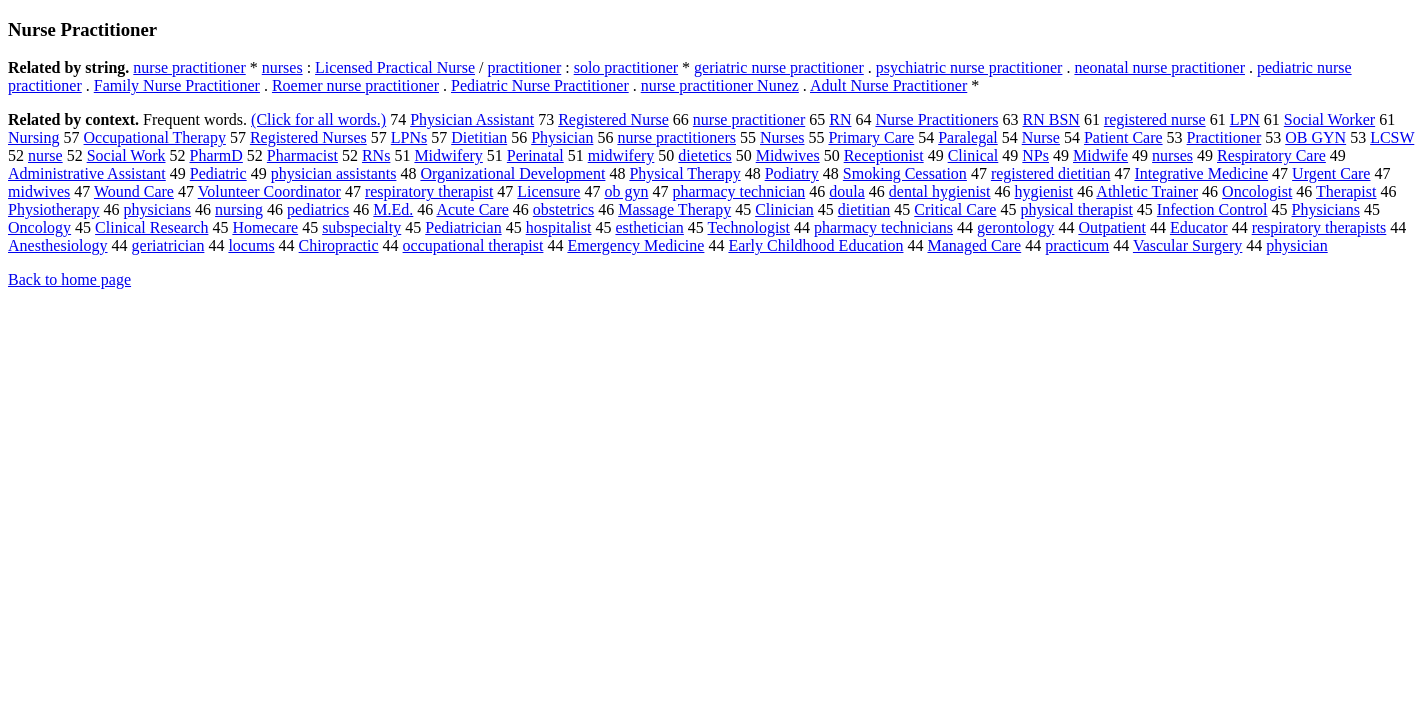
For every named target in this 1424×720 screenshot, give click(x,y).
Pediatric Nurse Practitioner (540, 85)
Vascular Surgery (1187, 245)
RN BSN (1051, 119)
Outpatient (1112, 227)
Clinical (973, 155)
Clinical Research (151, 227)
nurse (45, 155)
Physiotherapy (54, 209)
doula (847, 191)
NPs (1035, 155)
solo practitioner (626, 67)
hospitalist (559, 227)
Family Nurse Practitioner (177, 85)
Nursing (34, 137)
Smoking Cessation (905, 173)
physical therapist (1076, 209)
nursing (239, 209)
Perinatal (535, 155)
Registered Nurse (613, 119)
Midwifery (448, 155)
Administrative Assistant (87, 173)
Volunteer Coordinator (269, 191)
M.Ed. (393, 209)
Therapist (1346, 191)
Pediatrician (463, 227)
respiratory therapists (1319, 227)
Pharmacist (302, 155)
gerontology (1015, 227)
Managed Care (974, 245)
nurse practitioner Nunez (720, 85)
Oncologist (1257, 191)
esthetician (649, 227)
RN (840, 119)
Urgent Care (1331, 173)
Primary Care (871, 137)
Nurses (782, 137)
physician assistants (334, 173)
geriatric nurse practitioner (779, 67)
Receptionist (884, 155)
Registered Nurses (308, 137)
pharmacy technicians (883, 227)
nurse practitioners (676, 137)
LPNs (409, 137)
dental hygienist (940, 191)
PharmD (216, 155)
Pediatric (218, 173)
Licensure (548, 191)
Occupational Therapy (155, 137)
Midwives (788, 155)
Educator (1199, 227)
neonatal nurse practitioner (1159, 67)
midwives (39, 191)
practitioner (524, 67)
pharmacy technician (738, 191)
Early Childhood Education (815, 245)
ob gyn (626, 191)
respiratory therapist (429, 191)
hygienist (1044, 191)
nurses (282, 67)
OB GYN (1315, 137)
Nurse (1041, 137)
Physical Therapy (684, 173)
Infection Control (1212, 209)
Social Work (126, 155)
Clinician (784, 209)
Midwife (1100, 155)
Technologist (749, 227)
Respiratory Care (1271, 155)
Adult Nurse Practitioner (888, 85)
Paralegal (968, 137)
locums (251, 245)
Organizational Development (512, 173)
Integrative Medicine (1201, 173)
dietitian (864, 209)
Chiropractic (339, 245)
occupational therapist (473, 245)
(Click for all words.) (318, 119)
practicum (1077, 245)
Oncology (39, 227)
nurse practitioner (189, 67)
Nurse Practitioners (936, 119)
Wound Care (134, 191)
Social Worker (1329, 119)
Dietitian (479, 137)
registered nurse (1155, 119)
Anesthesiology (58, 245)
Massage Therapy (674, 209)
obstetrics (563, 209)
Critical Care (955, 209)
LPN (1245, 119)
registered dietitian (1051, 173)
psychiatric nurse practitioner (969, 67)
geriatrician (168, 245)
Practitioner (1224, 137)
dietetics (704, 155)
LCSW (1392, 137)
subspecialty (361, 227)
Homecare (265, 227)
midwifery (621, 155)
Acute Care (472, 209)
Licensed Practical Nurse (395, 67)
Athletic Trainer (1147, 191)
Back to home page (69, 279)
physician (1296, 245)
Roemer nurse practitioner (355, 85)
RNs (376, 155)
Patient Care (1123, 137)
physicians (158, 209)
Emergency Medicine (635, 245)
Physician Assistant (472, 119)
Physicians (1326, 209)
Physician (562, 137)
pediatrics (318, 209)
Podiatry (792, 173)
